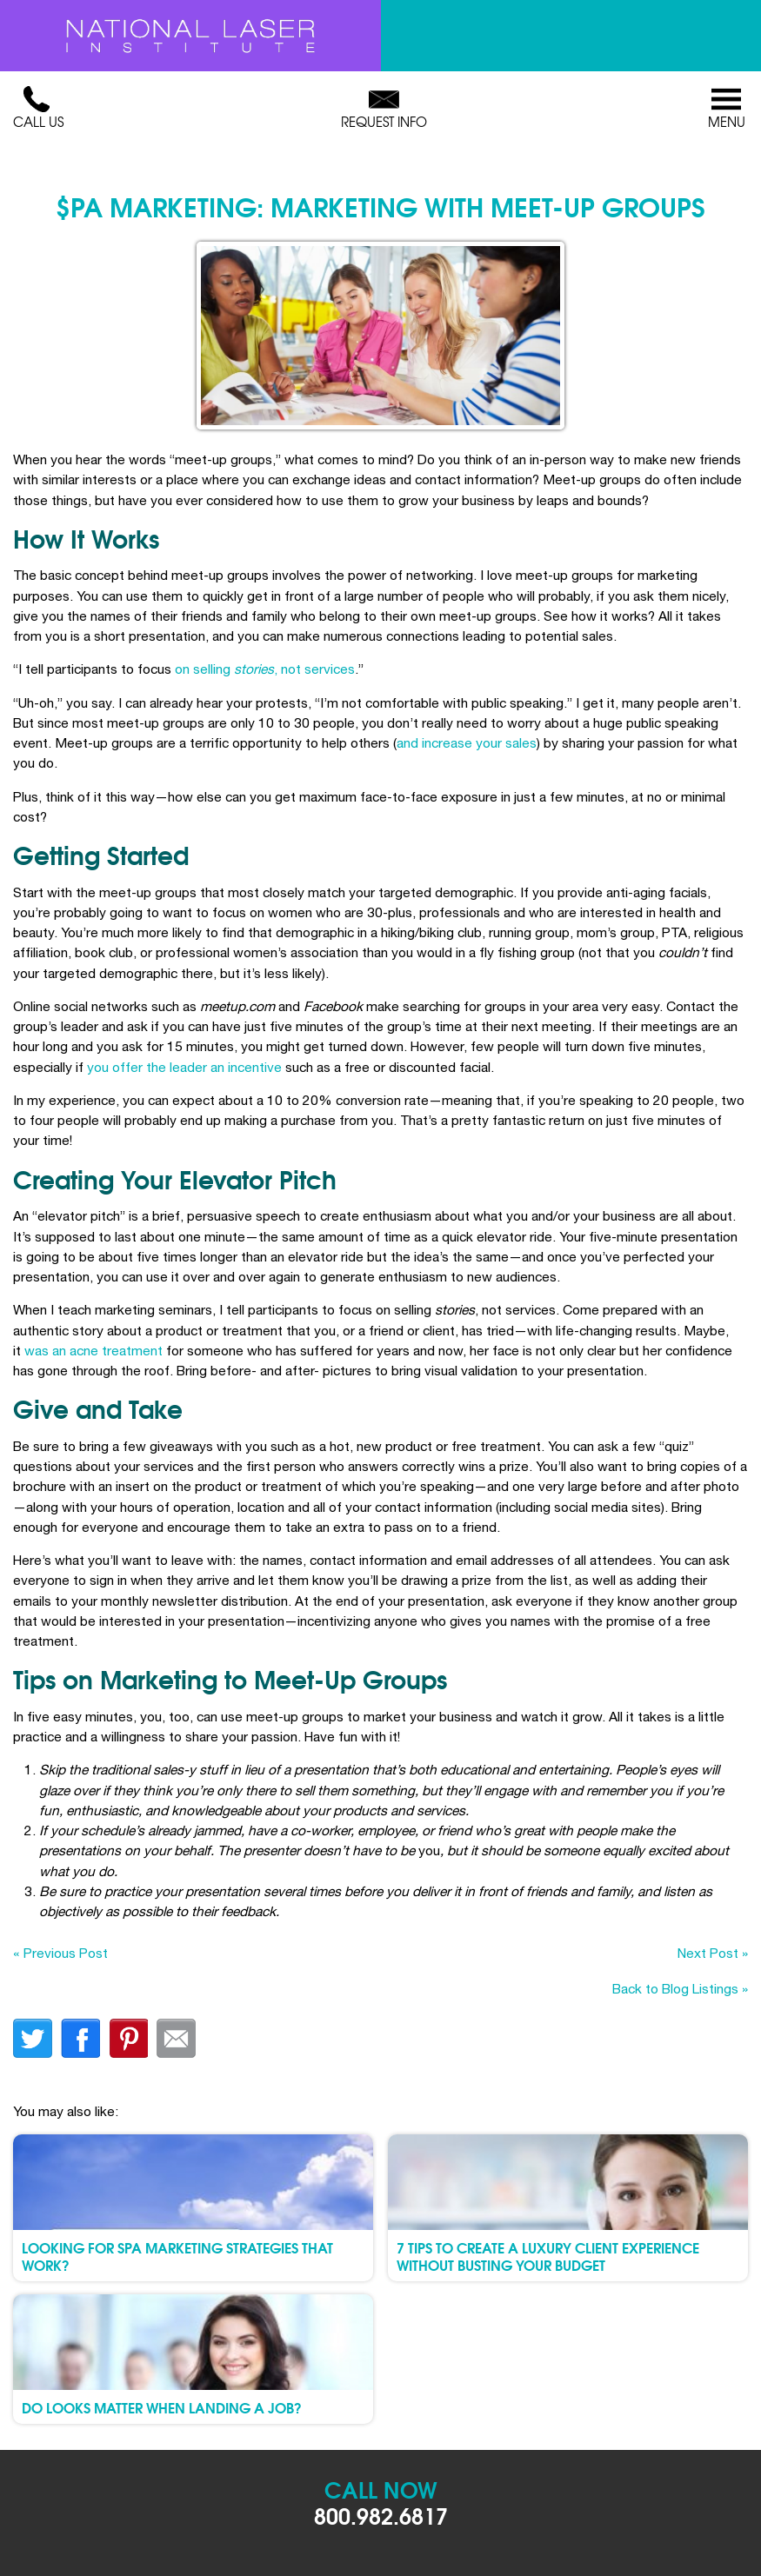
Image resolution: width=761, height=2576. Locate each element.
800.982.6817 (381, 2515)
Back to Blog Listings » (680, 1988)
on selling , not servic (257, 668)
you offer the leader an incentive (184, 1067)
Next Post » (713, 1952)
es (347, 668)
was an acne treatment (93, 1350)
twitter (32, 2038)
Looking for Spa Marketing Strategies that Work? (177, 2255)
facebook (80, 2038)
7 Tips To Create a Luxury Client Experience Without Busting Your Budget (548, 2255)
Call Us (38, 108)
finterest (128, 2038)
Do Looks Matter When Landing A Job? (162, 2407)
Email (176, 2038)
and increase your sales (467, 742)
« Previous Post (60, 1952)
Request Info (384, 108)
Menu (726, 108)
